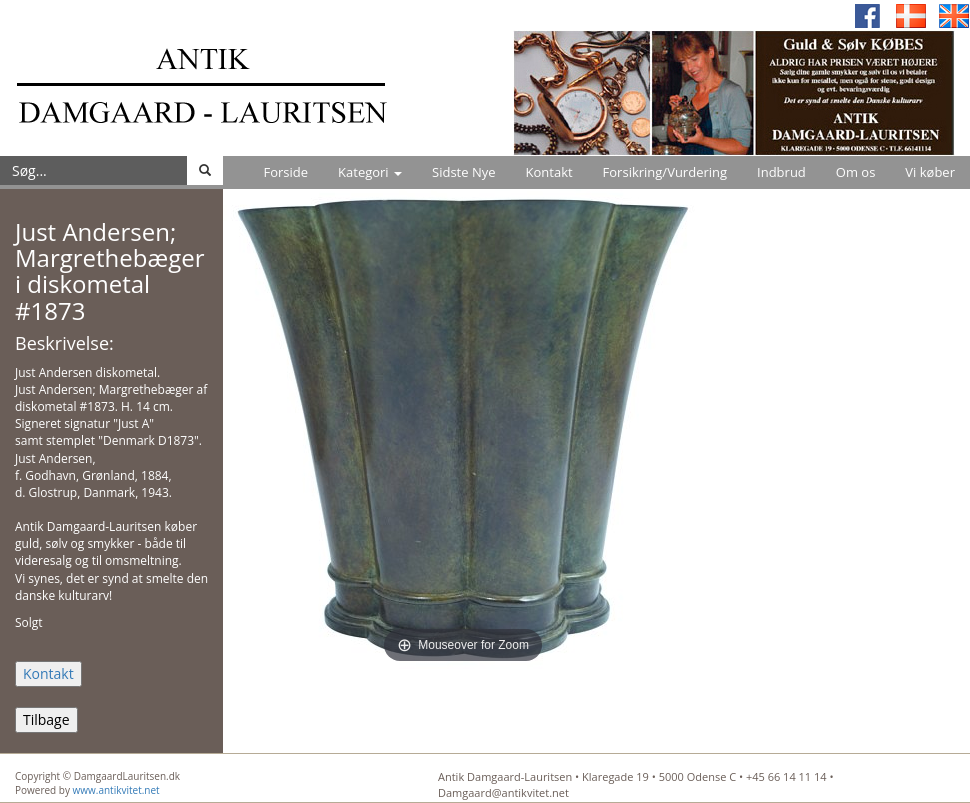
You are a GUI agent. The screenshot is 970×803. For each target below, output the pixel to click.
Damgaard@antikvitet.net (503, 792)
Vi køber (930, 172)
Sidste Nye (463, 172)
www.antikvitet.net (116, 790)
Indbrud (781, 172)
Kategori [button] (370, 172)
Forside (285, 172)
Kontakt (549, 172)
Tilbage (46, 719)
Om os (856, 172)
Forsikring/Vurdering (665, 172)
